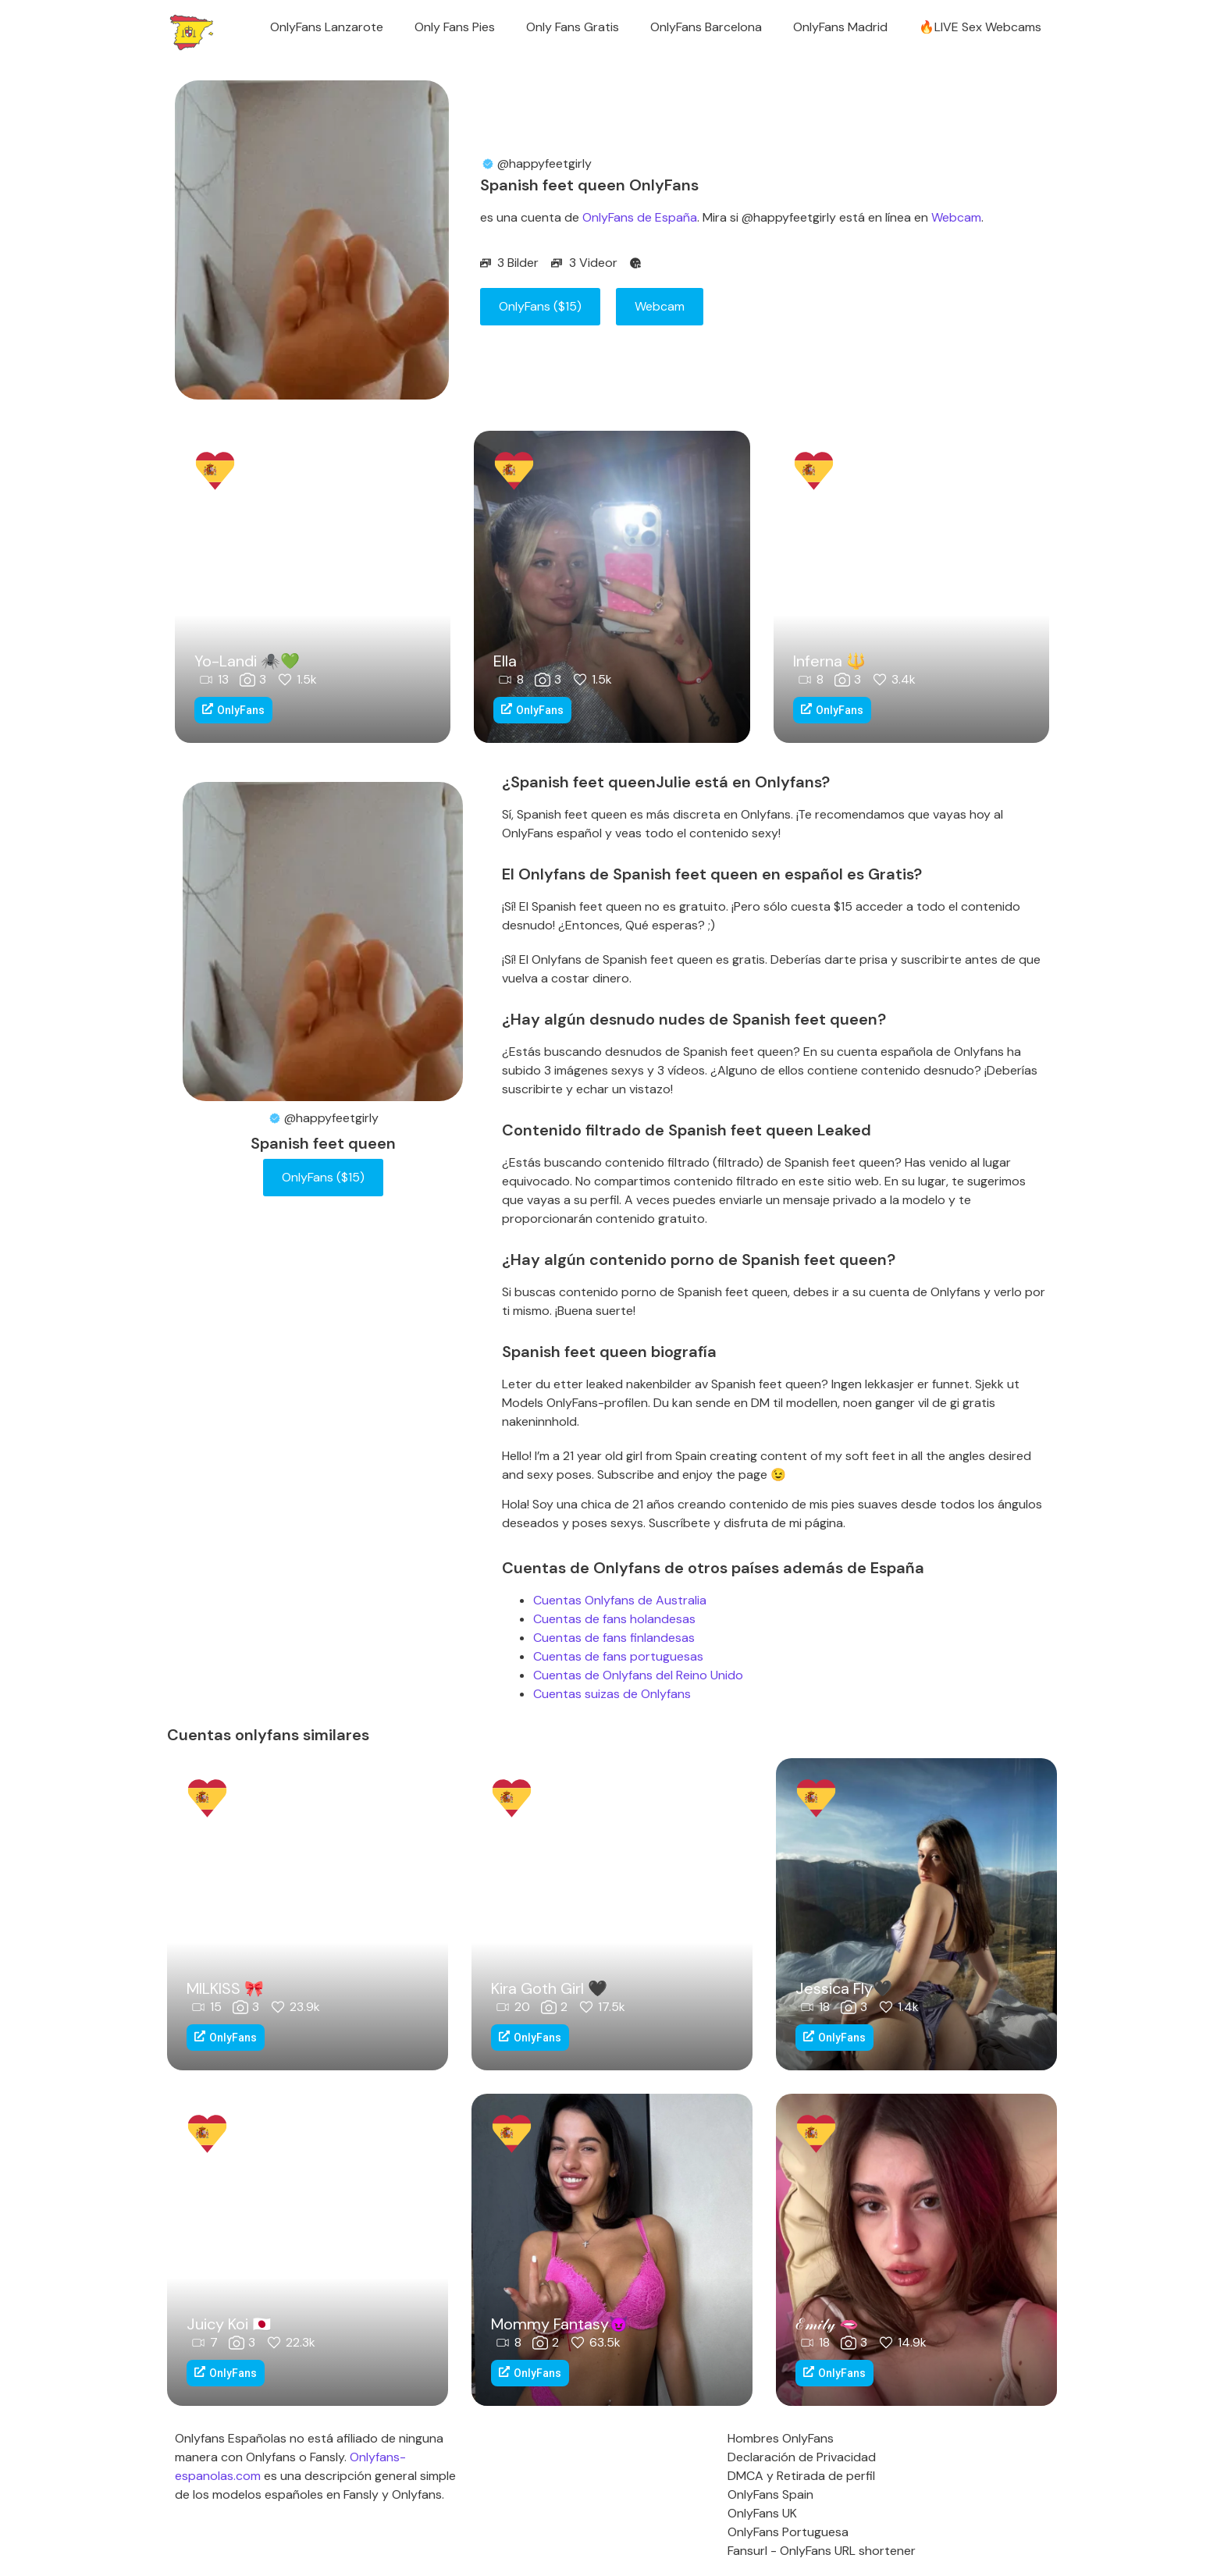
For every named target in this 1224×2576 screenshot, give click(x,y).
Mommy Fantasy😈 (559, 2324)
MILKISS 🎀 (225, 1988)
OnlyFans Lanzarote (326, 27)
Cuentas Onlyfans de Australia (619, 1600)
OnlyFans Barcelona (706, 27)
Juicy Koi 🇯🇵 (229, 2324)
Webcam (956, 217)
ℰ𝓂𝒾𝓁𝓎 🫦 (827, 2324)
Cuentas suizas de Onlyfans (612, 1694)
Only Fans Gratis (572, 27)
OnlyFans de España (639, 217)
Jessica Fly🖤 (843, 1988)
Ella (505, 661)
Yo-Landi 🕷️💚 (247, 661)
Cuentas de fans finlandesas (614, 1637)
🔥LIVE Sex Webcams (980, 27)
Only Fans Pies (455, 27)
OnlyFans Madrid (840, 27)
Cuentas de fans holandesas (614, 1619)
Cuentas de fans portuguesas (618, 1656)
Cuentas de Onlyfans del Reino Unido (638, 1675)
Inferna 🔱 (829, 661)
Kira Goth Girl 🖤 (549, 1988)
